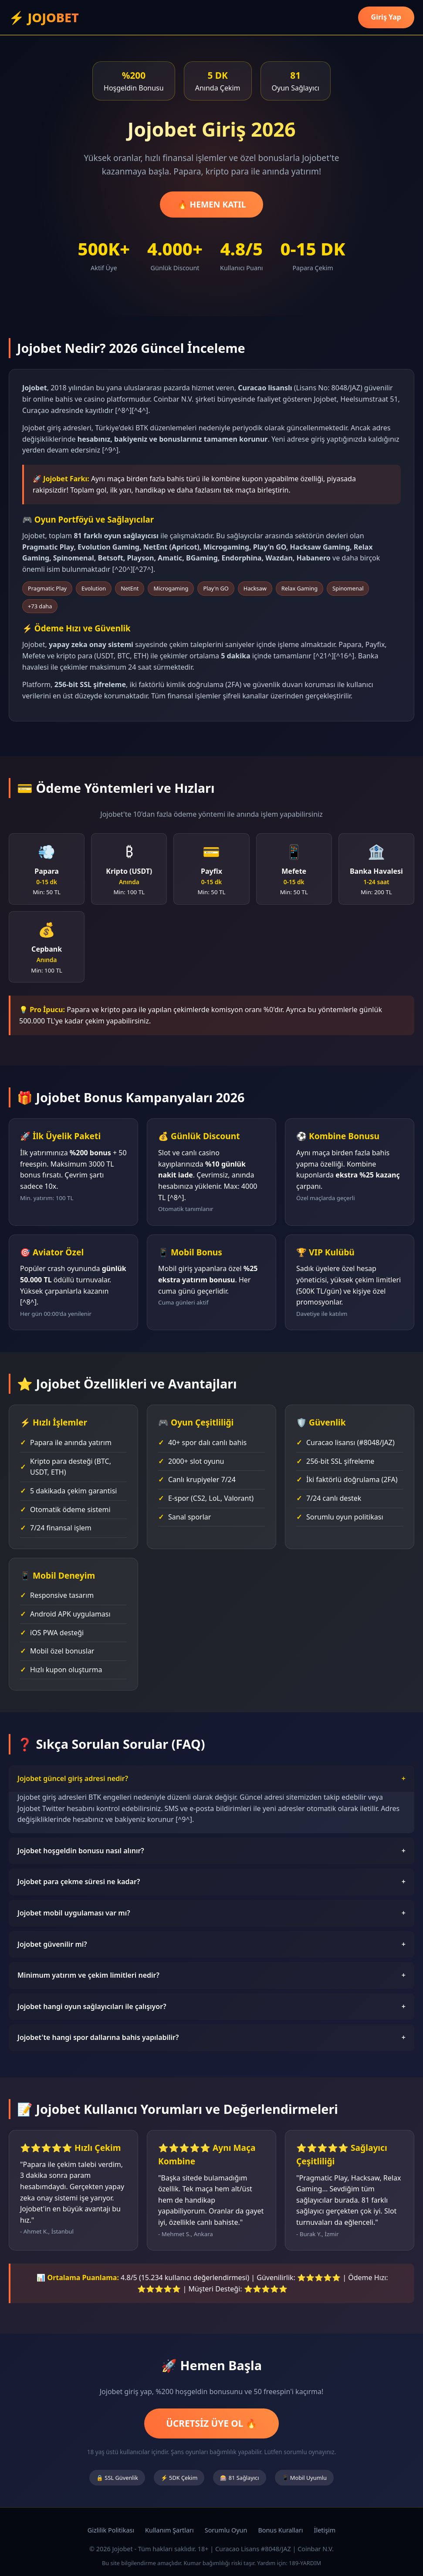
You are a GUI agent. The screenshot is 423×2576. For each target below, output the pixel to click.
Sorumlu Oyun (226, 2530)
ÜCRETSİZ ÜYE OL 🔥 (211, 2423)
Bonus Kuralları (280, 2530)
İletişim (325, 2530)
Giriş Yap (386, 17)
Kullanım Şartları (169, 2530)
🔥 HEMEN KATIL (211, 204)
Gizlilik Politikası (111, 2530)
